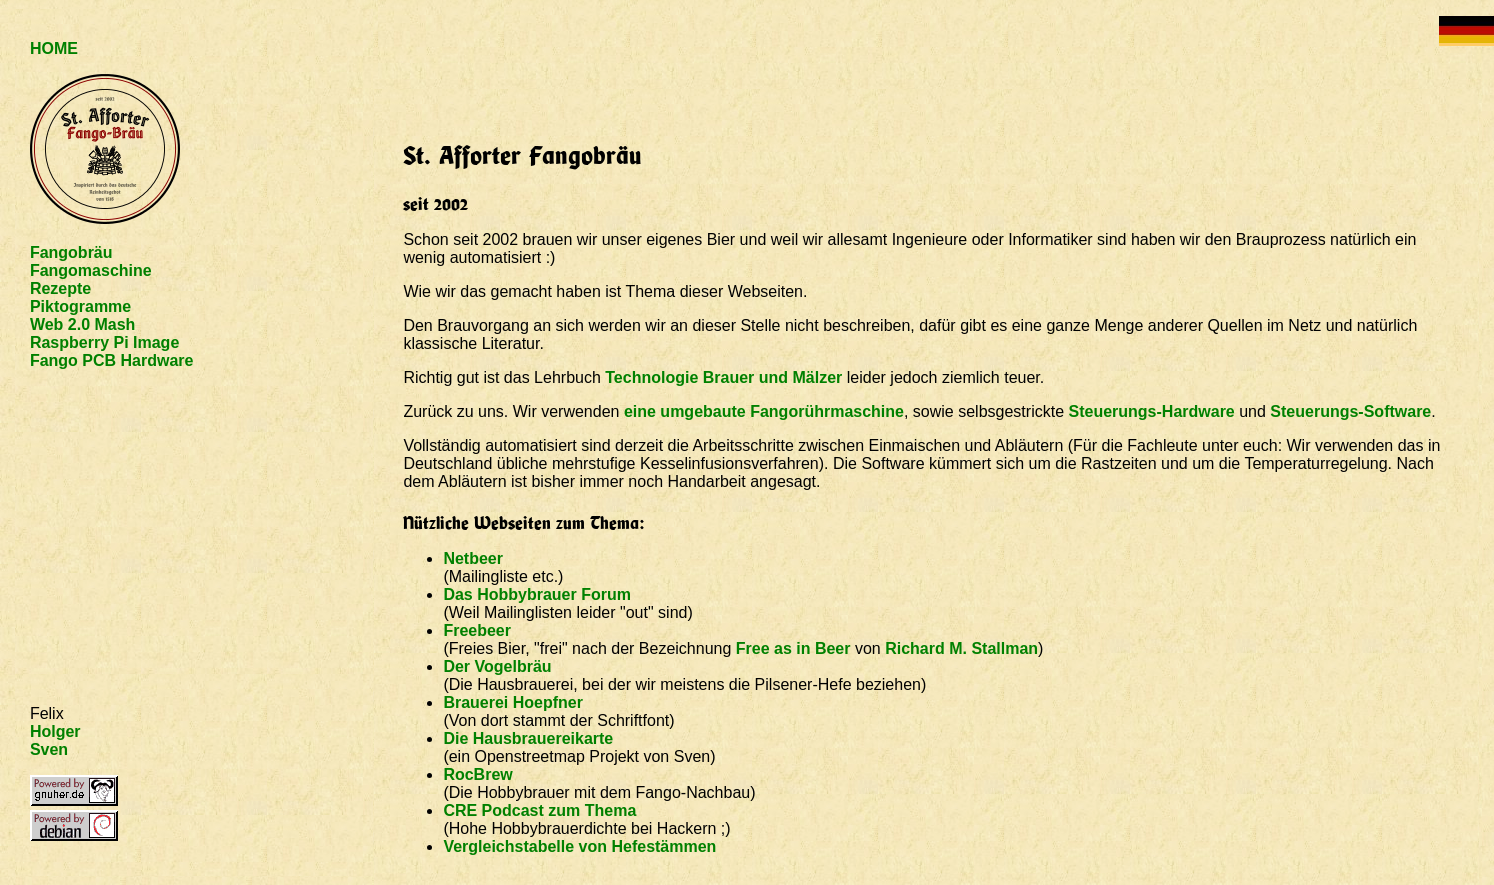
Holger (55, 731)
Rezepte (60, 288)
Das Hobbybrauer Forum (537, 594)
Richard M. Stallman (961, 648)
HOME (54, 48)
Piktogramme (80, 306)
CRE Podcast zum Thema (539, 810)
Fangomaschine (91, 270)
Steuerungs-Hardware (1151, 411)
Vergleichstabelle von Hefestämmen (579, 846)
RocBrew (477, 774)
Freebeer (477, 630)
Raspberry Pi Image (104, 342)
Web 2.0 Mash (83, 324)
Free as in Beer (793, 648)
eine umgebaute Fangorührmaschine (764, 411)
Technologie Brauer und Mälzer (723, 377)
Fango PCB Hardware (112, 360)
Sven (49, 749)
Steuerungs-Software (1350, 411)
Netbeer (473, 558)
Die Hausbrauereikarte (528, 738)
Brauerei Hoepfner (513, 702)
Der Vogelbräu (497, 666)
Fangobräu (71, 252)
